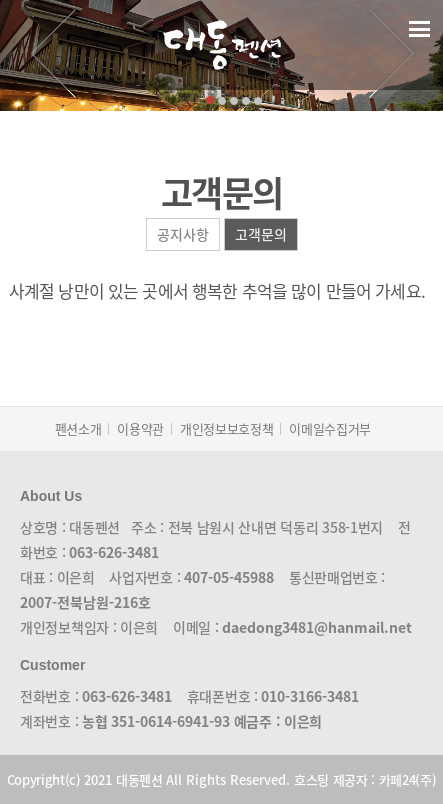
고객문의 (261, 234)
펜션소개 (78, 428)
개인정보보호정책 (226, 428)
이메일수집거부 (330, 428)
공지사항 (183, 234)
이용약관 (140, 428)
